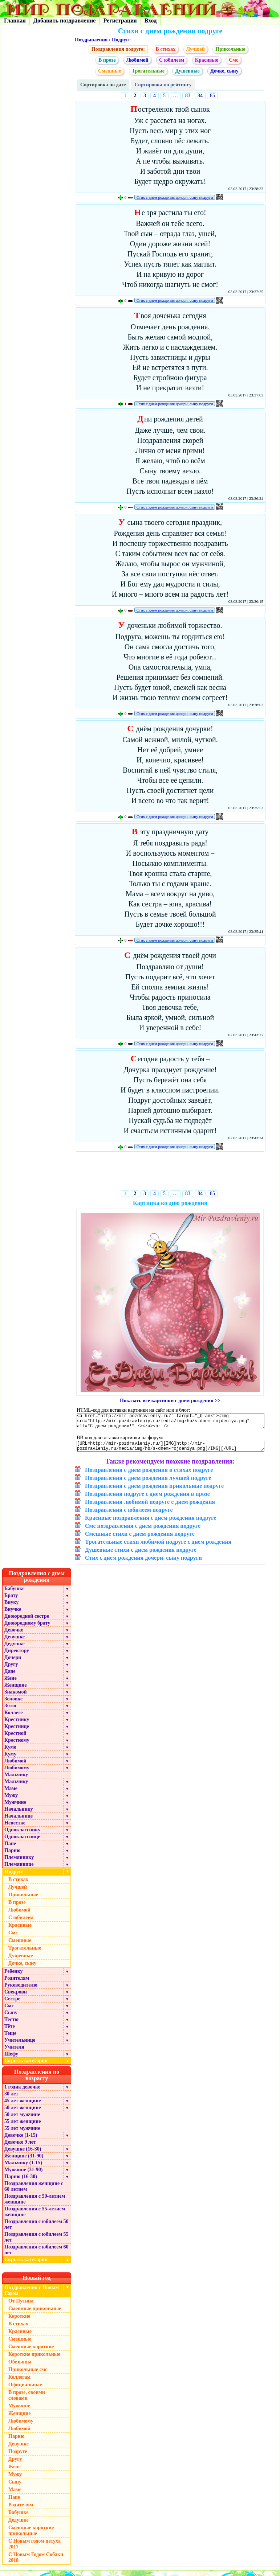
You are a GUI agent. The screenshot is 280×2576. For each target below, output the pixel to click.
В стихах (165, 49)
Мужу (11, 1800)
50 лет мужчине (22, 2120)
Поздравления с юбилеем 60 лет (36, 2255)
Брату (11, 1601)
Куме (10, 1752)
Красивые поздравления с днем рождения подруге (150, 1523)
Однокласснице (22, 1842)
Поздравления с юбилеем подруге (129, 1515)
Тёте (9, 2031)
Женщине (15, 1690)
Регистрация (120, 20)
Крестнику (16, 1725)
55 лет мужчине (22, 2133)
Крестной (15, 1738)
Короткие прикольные (34, 2359)
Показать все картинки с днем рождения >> (170, 1400)
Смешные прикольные (34, 2314)
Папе (10, 1849)
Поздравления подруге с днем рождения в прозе (147, 1499)
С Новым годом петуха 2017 (34, 2549)
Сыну (10, 2018)
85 (212, 95)
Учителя (14, 2052)
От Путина (20, 2306)
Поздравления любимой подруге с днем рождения (150, 1507)
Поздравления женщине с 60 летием (33, 2191)
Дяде (10, 1676)
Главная (15, 20)
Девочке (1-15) (20, 2140)
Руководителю (20, 1990)
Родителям (16, 1983)
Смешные (109, 71)
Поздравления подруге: (118, 49)
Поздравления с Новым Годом (32, 2295)
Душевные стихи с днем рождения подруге (140, 1555)
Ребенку (13, 1976)
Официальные (25, 2390)
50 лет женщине (22, 2113)
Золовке (13, 1704)
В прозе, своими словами (26, 2400)
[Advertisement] (170, 1172)
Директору (16, 1656)
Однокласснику (22, 1835)
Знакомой (15, 1697)
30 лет (11, 2099)
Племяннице (19, 1869)
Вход (151, 20)
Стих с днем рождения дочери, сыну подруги (175, 197)
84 (200, 95)
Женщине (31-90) (23, 2161)
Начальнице (18, 1821)
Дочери (12, 1663)
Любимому (16, 1773)
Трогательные (148, 71)
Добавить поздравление (64, 20)
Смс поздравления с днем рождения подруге (142, 1531)
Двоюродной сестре (26, 1621)
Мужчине (15, 1807)
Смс (233, 60)
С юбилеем (171, 60)
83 (187, 95)
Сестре (12, 2004)
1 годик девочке (22, 2092)
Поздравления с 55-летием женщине (34, 2217)
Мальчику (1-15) (23, 2168)
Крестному (16, 1745)
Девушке (14, 1642)
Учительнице (19, 2045)
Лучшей (195, 49)
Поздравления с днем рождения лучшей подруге (148, 1483)
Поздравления (91, 39)
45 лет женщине (22, 2106)
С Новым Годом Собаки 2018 (35, 2562)
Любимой (137, 60)
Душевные (187, 71)
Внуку (11, 1607)
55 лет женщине (22, 2126)
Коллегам (19, 2382)
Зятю (10, 1711)
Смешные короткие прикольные (31, 2536)
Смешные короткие (31, 2352)
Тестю (11, 2025)
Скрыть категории (37, 2066)
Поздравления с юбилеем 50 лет (36, 2229)
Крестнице (16, 1732)
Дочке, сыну (224, 71)
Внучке (12, 1614)
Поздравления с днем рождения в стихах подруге (149, 1475)
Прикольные (230, 49)
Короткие (19, 2321)
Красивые (206, 60)
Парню (12, 1856)
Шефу (11, 2059)
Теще (10, 2038)
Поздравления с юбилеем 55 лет (36, 2242)
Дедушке (14, 1649)
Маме (10, 1794)
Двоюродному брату (27, 1628)
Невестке (14, 1828)
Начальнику (18, 1814)
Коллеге (13, 1718)
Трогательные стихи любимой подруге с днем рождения (158, 1547)
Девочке (13, 1635)
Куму (10, 1759)
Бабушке (14, 1594)
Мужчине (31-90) (23, 2175)
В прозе (107, 60)
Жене (10, 1683)
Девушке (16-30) (22, 2154)
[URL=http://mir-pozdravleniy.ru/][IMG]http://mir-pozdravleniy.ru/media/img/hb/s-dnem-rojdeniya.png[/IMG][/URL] (170, 1450)
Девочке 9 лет (20, 2147)
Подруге (121, 39)
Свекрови (15, 1997)
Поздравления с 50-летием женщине (34, 2204)
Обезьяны (20, 2367)
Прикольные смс (27, 2375)
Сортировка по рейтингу (162, 84)
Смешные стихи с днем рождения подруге (140, 1539)
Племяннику (19, 1862)
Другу (11, 1669)
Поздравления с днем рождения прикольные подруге (154, 1491)
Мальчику (16, 1780)
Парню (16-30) (20, 2182)
